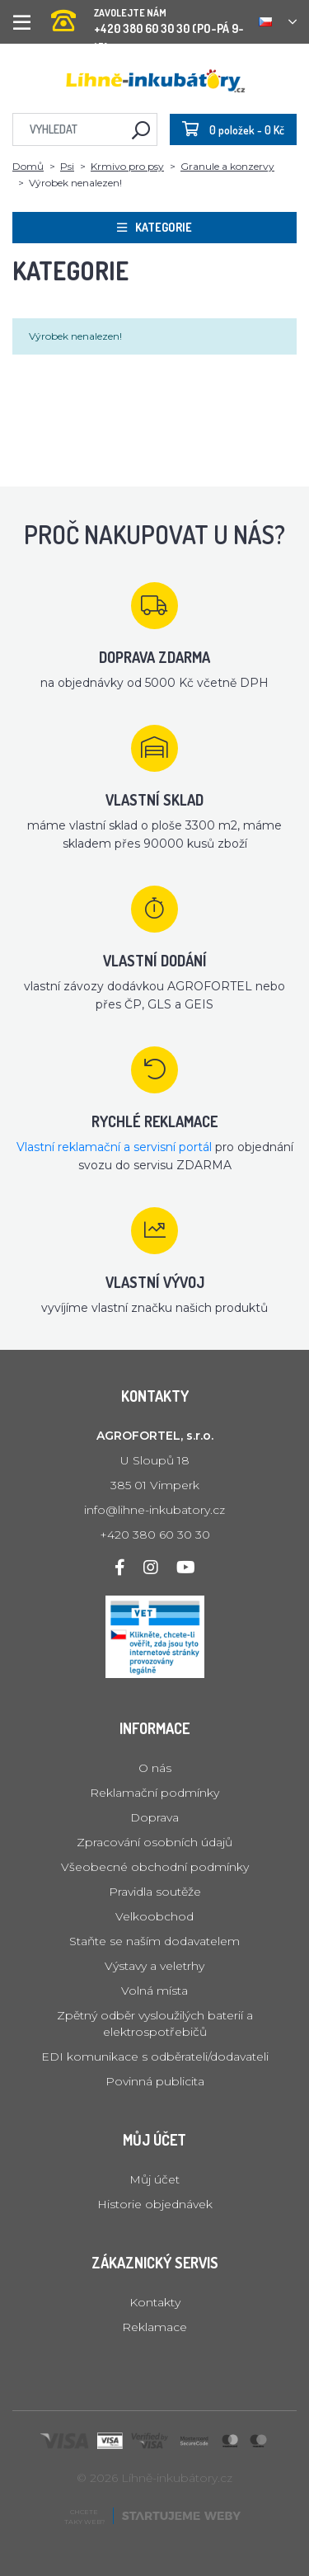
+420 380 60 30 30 (155, 1534)
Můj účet (154, 2179)
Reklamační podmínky (154, 1792)
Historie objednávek (155, 2204)
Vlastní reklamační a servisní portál (114, 1147)
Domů (28, 166)
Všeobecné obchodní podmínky (155, 1866)
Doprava (154, 1817)
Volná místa (154, 1990)
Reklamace (154, 2327)
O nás (154, 1767)
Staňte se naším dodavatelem (154, 1941)
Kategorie (154, 227)
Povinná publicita (154, 2081)
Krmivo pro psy (127, 166)
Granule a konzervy (227, 166)
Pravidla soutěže (155, 1891)
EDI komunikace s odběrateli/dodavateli (155, 2056)
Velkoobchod (154, 1916)
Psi (67, 166)
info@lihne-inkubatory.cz (154, 1509)
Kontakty (154, 2302)
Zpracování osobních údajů (154, 1842)
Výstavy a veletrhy (154, 1965)
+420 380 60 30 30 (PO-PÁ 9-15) (148, 16)
